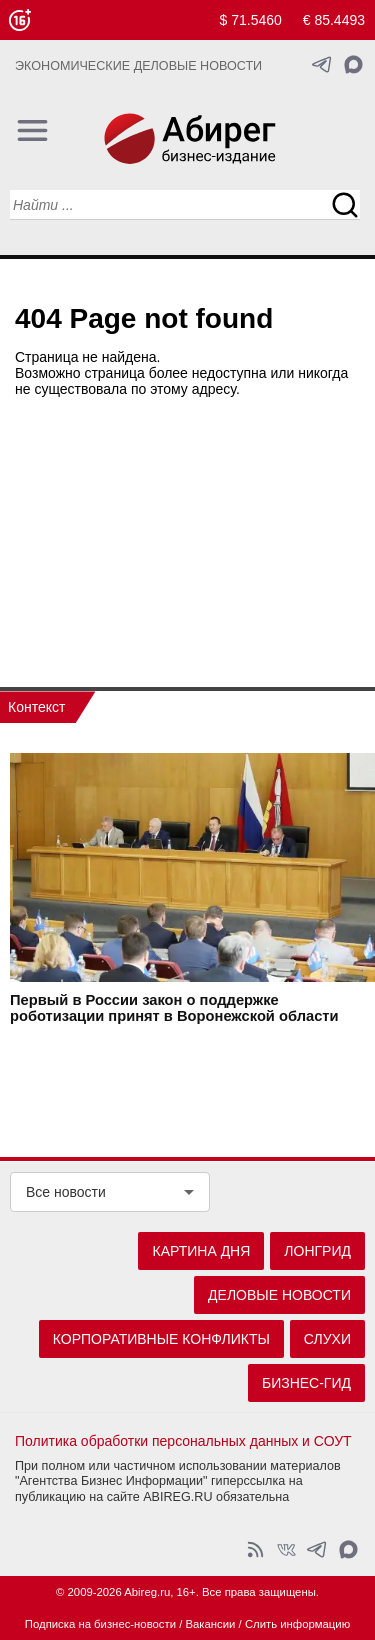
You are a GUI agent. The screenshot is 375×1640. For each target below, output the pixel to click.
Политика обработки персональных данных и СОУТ (183, 1441)
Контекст (36, 707)
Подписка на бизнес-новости (100, 1624)
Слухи (327, 1339)
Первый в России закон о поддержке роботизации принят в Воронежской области (174, 1008)
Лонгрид (317, 1251)
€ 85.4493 (334, 20)
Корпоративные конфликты (161, 1339)
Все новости (66, 1192)
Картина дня (201, 1251)
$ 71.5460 (251, 20)
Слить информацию (297, 1624)
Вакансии (211, 1624)
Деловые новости (279, 1295)
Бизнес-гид (306, 1383)
